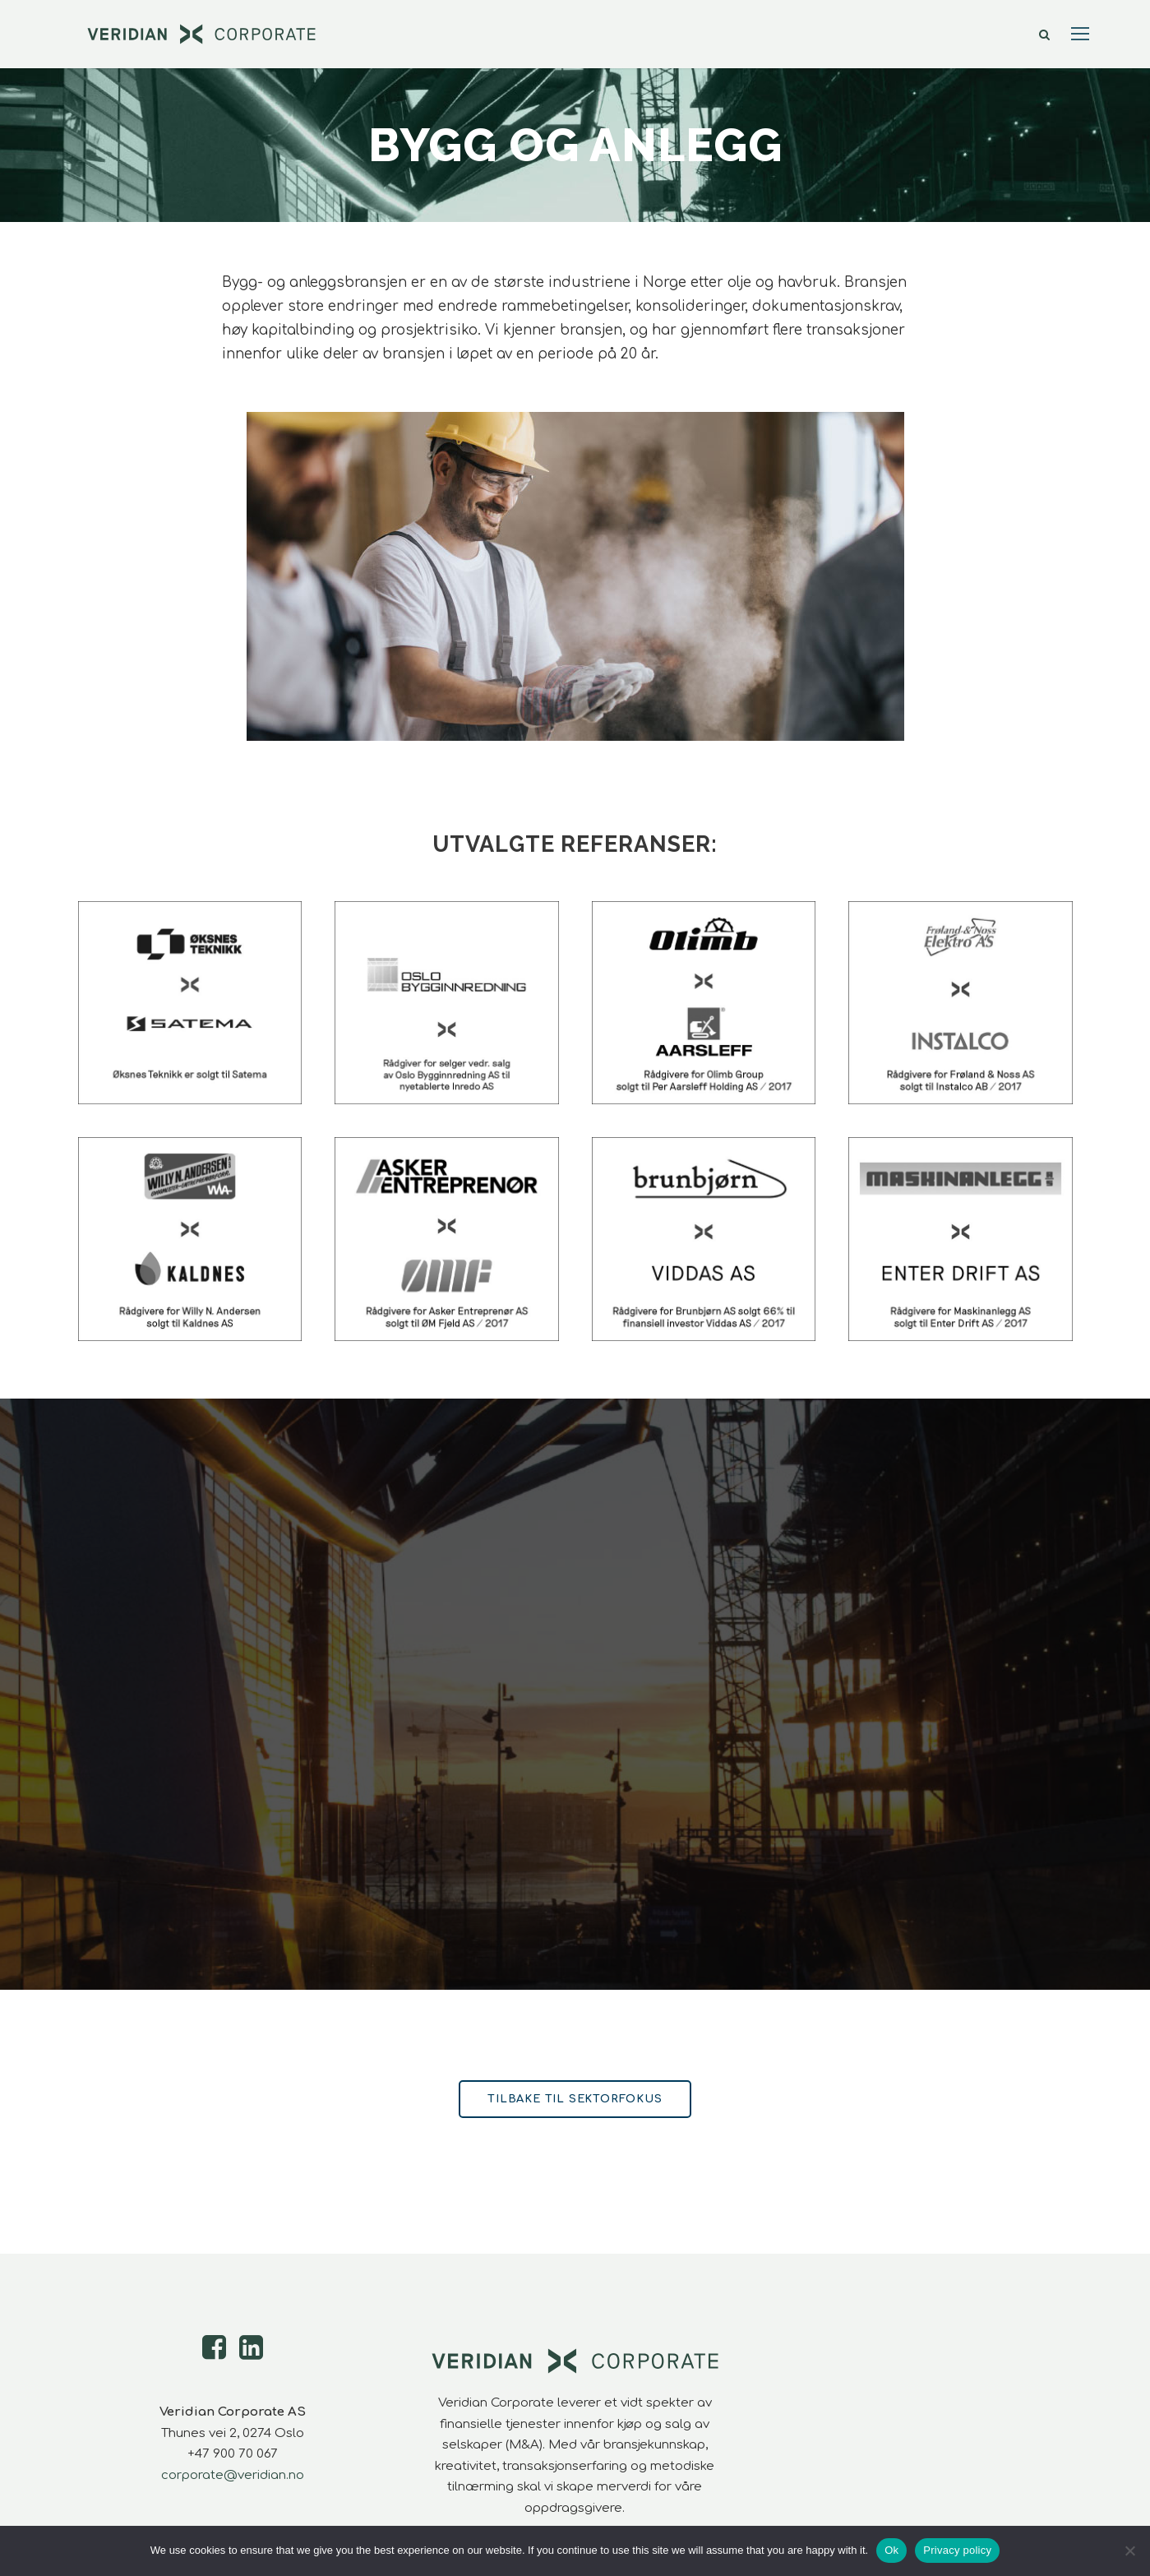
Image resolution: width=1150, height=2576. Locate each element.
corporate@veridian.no (232, 2475)
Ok (891, 2550)
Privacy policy (957, 2550)
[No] (1129, 2550)
